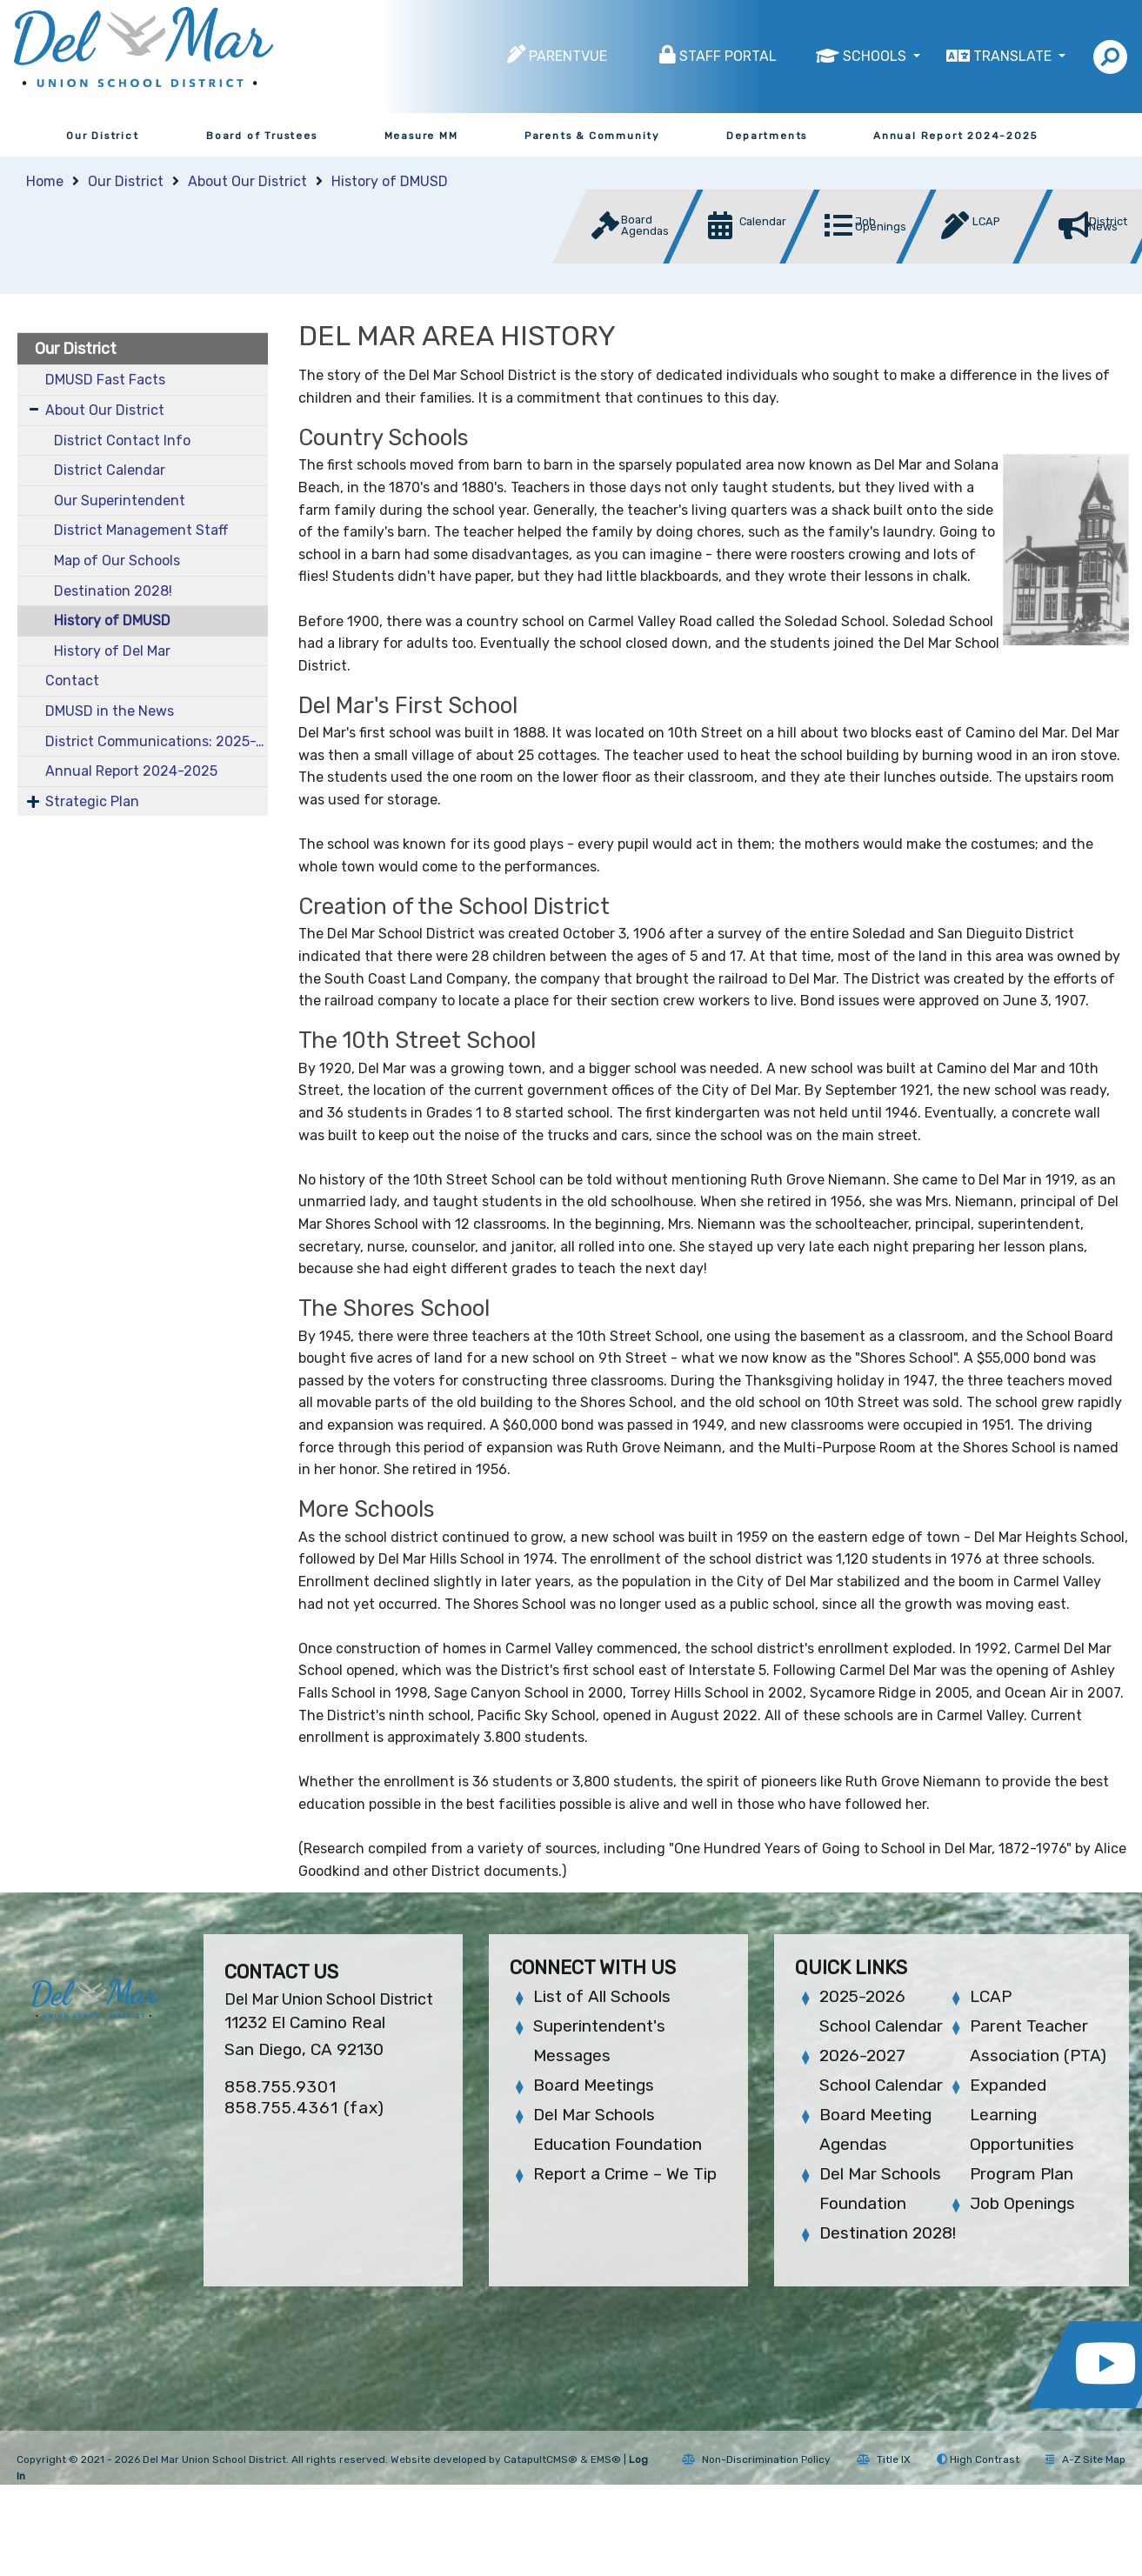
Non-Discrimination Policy (756, 2459)
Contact (72, 680)
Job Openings (1022, 2203)
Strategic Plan (92, 801)
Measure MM (421, 136)
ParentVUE (568, 56)
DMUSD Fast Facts (105, 379)
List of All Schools (602, 1996)
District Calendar (109, 470)
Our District (102, 136)
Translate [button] (1014, 56)
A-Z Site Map (1085, 2459)
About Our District (247, 181)
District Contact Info (122, 440)
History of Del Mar (112, 651)
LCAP (991, 1996)
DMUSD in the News (109, 711)
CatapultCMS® (541, 2459)
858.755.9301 (280, 2087)
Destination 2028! (113, 591)
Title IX (884, 2459)
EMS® (606, 2459)
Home (44, 181)
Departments (766, 136)
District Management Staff (141, 530)
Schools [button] (876, 56)
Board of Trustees (261, 136)
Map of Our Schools (117, 560)
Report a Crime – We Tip (625, 2174)
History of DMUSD (389, 181)
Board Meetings (593, 2085)
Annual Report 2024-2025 (955, 136)
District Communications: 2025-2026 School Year (156, 741)
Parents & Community (592, 136)
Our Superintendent (119, 500)
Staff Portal (728, 56)
